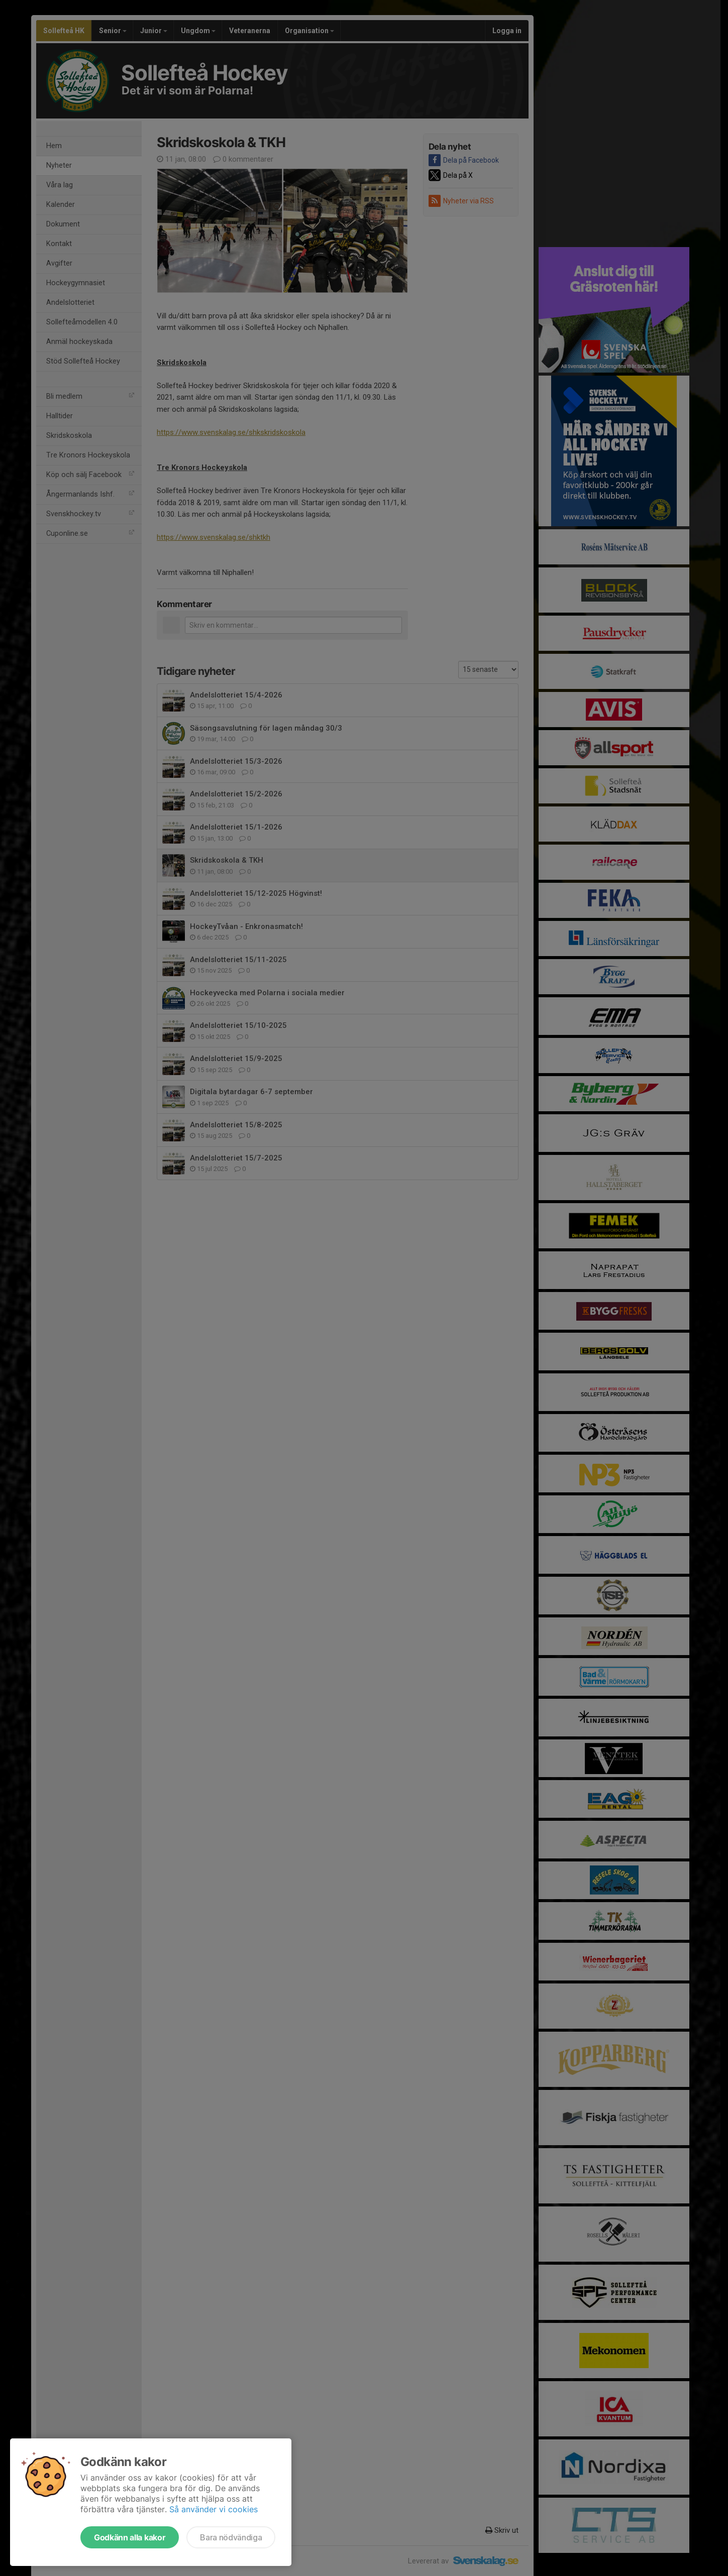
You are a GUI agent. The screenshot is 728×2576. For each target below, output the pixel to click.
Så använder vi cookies (213, 2509)
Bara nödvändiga (231, 2537)
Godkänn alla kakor (129, 2537)
